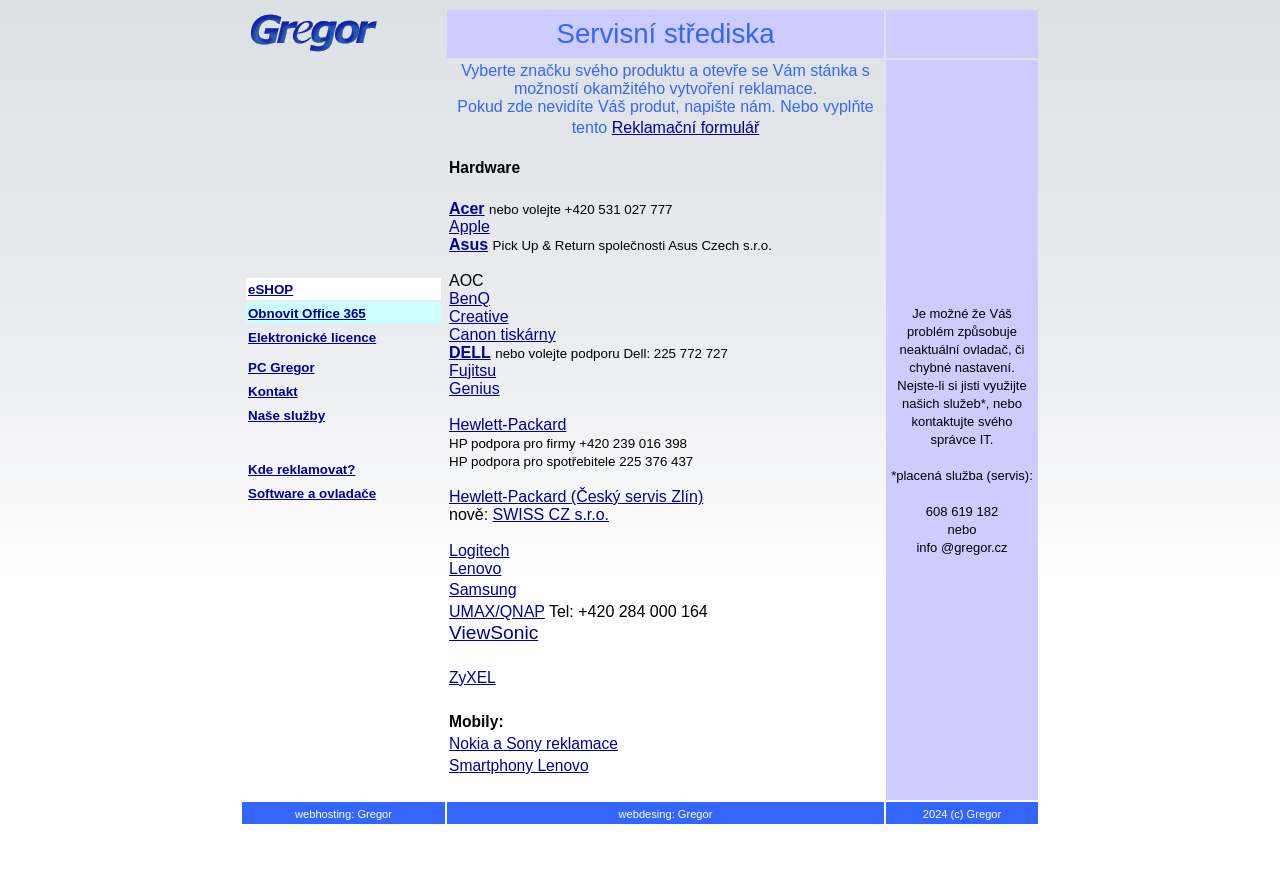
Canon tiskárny (502, 334)
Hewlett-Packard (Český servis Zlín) (576, 496)
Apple (469, 226)
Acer (467, 208)
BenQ (469, 298)
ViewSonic (493, 632)
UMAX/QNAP (497, 611)
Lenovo (475, 568)
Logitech (479, 550)
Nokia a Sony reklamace (533, 743)
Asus (468, 244)
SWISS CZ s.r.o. (551, 514)
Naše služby (286, 415)
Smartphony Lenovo (519, 765)
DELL (470, 352)
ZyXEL (472, 677)
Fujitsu (472, 370)
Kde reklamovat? (301, 469)
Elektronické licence (312, 337)
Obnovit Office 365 (307, 313)
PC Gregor (281, 367)
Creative (479, 316)
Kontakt (273, 391)
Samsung (483, 589)
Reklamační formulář (686, 127)
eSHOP (270, 289)
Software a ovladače (312, 493)
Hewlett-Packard (507, 424)
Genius (474, 388)
